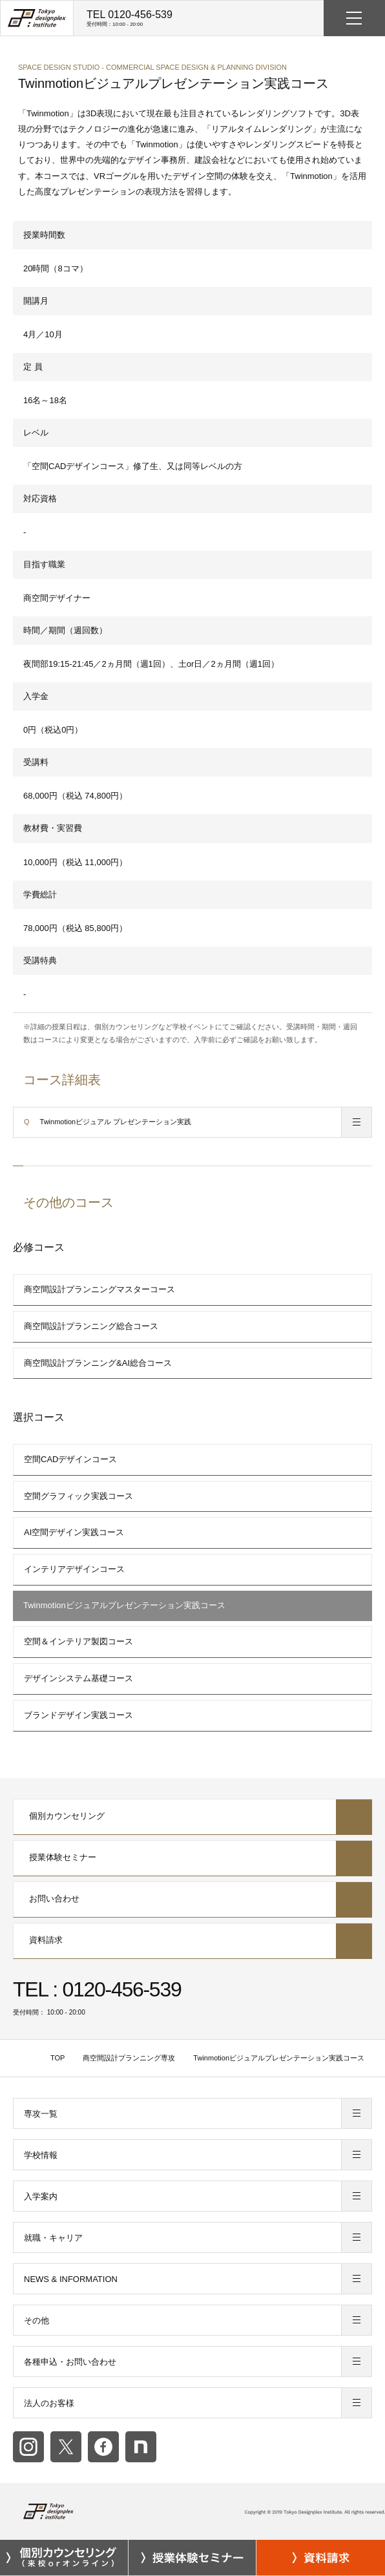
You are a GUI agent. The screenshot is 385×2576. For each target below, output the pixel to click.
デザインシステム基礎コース (78, 1678)
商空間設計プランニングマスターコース (99, 1289)
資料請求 (193, 1940)
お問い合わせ (193, 1899)
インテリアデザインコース (74, 1569)
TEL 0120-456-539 (129, 18)
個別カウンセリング (193, 1816)
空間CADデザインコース (70, 1459)
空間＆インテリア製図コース (78, 1641)
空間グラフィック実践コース (78, 1496)
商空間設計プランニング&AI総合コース (98, 1363)
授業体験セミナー (193, 1858)
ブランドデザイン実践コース (78, 1715)
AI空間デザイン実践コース (74, 1532)
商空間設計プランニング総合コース (91, 1326)
